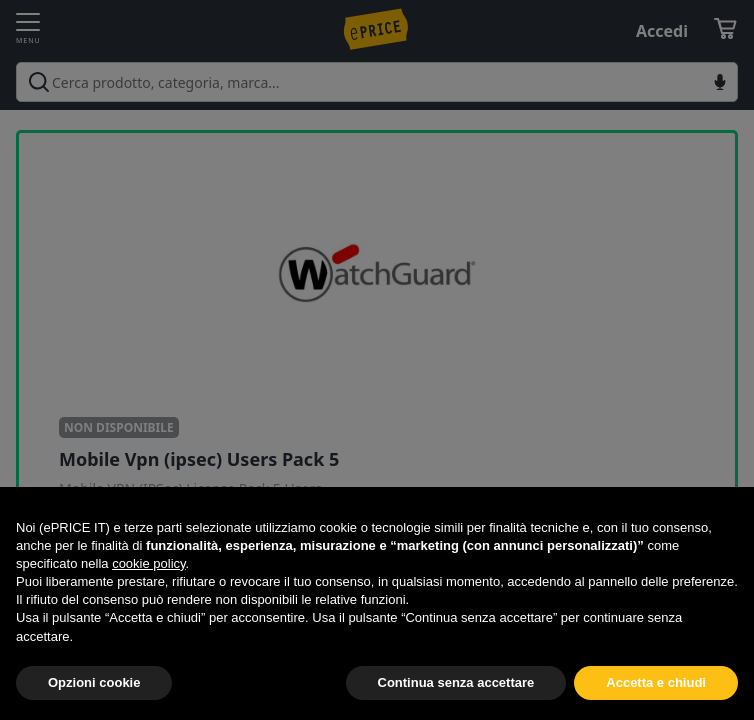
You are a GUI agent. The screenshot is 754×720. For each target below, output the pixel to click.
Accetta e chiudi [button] (656, 682)
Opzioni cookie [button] (94, 682)
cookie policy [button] (148, 563)
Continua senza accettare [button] (456, 682)
